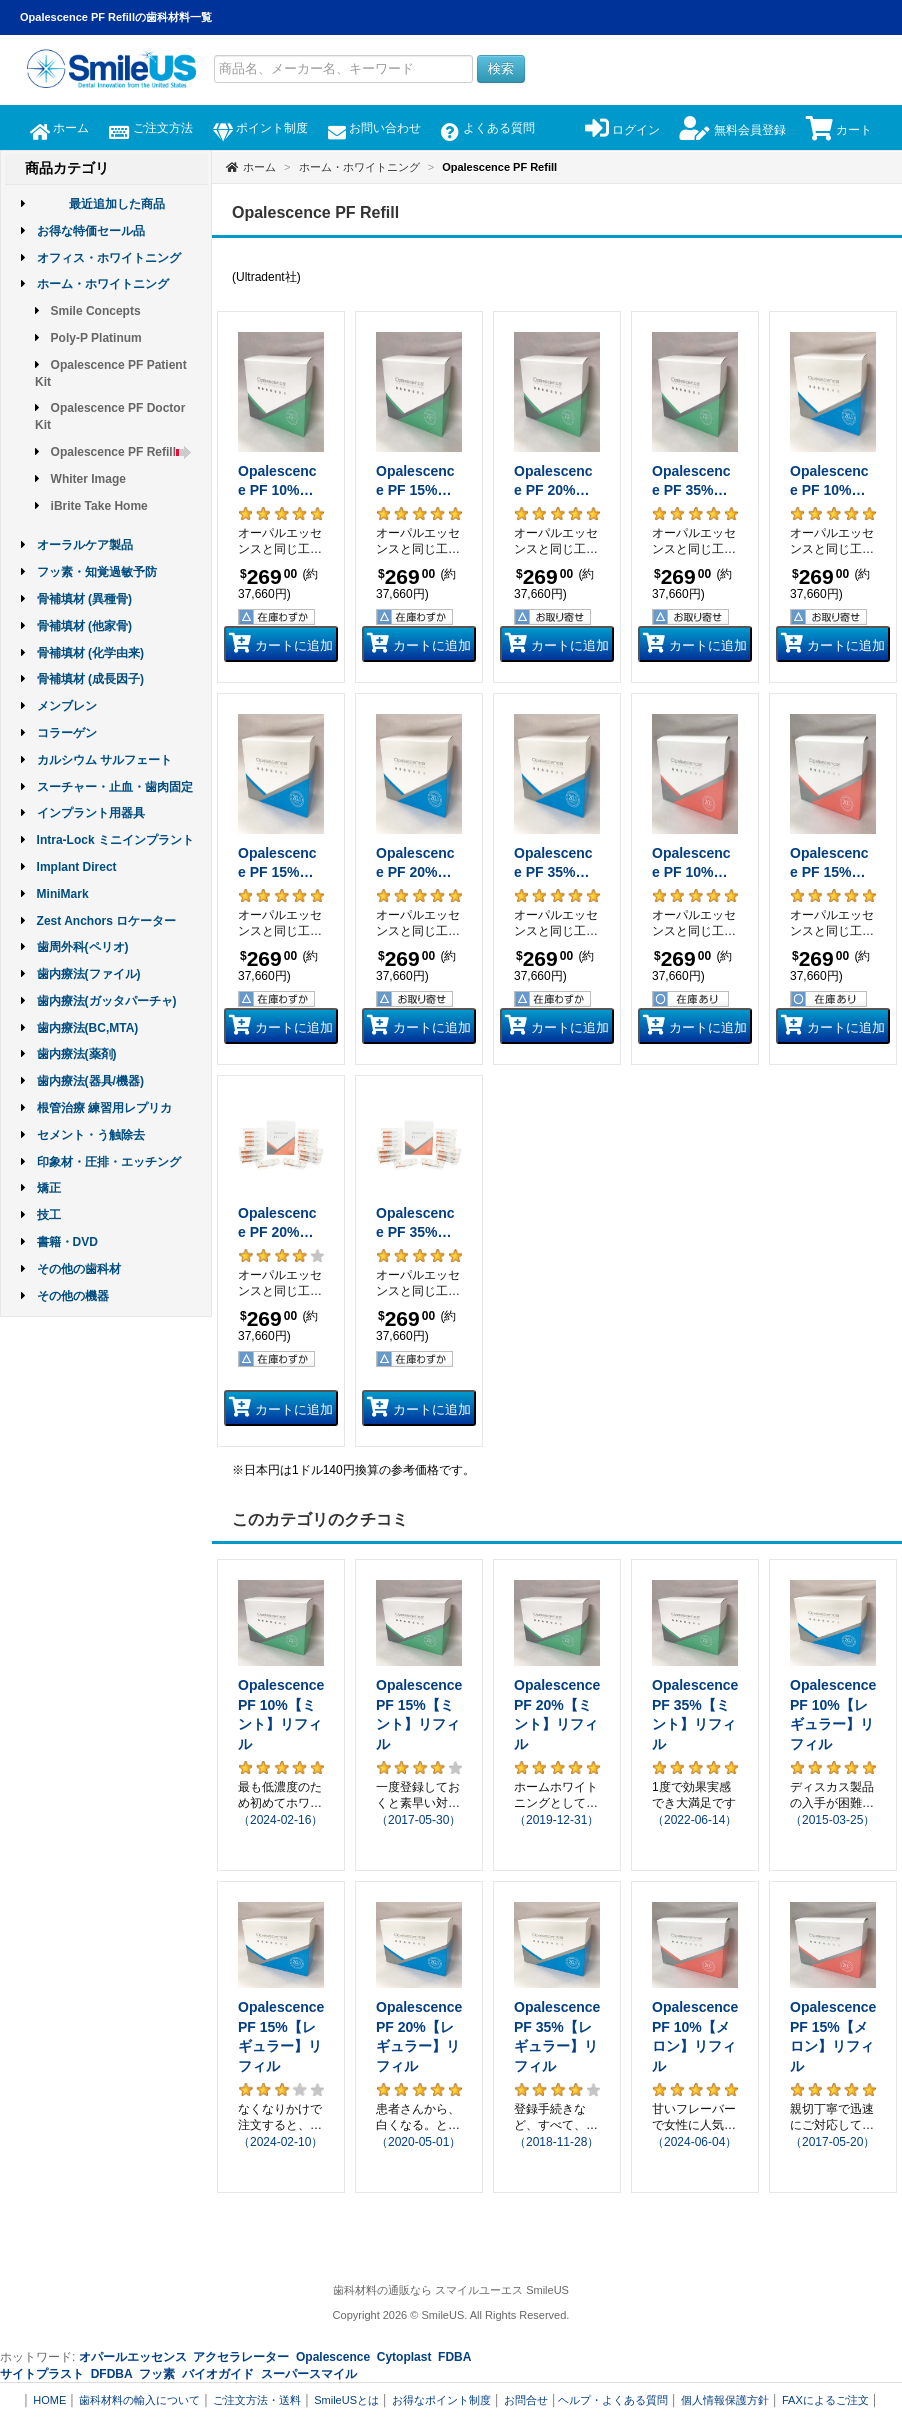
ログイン (622, 130)
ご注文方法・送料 (257, 2400)
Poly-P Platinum (96, 338)
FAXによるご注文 (825, 2400)
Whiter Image (88, 479)
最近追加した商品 (117, 204)
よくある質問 (487, 128)
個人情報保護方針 (725, 2400)
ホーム (59, 128)
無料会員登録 (732, 130)
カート (839, 130)
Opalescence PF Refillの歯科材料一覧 (116, 17)
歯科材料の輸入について (139, 2400)
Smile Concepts (96, 311)
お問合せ (526, 2400)
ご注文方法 (150, 128)
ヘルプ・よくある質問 (613, 2400)
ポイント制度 (260, 128)
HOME (49, 2400)
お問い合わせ (374, 128)
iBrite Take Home (99, 506)
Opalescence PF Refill (121, 452)
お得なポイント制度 (441, 2400)
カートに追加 (281, 643)
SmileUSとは (346, 2400)
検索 (501, 68)
